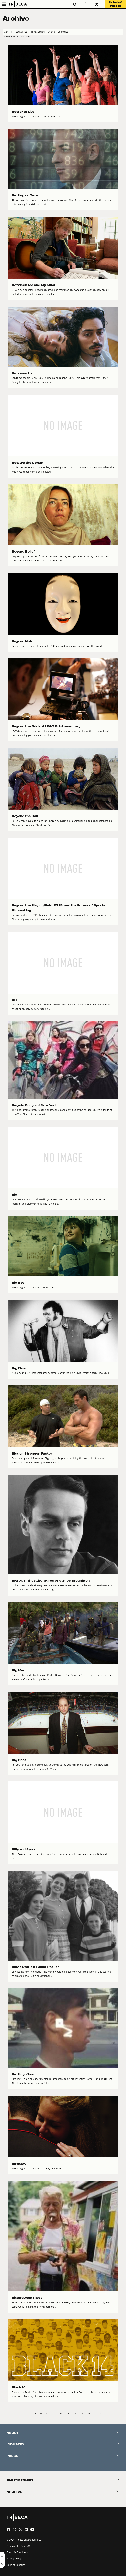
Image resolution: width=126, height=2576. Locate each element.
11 (53, 2413)
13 (67, 2413)
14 (74, 2413)
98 (101, 2413)
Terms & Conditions (17, 2552)
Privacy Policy (14, 2558)
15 (81, 2413)
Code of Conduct (16, 2564)
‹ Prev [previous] (5, 2414)
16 (88, 2413)
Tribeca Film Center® (18, 2546)
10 (47, 2413)
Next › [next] (120, 2414)
